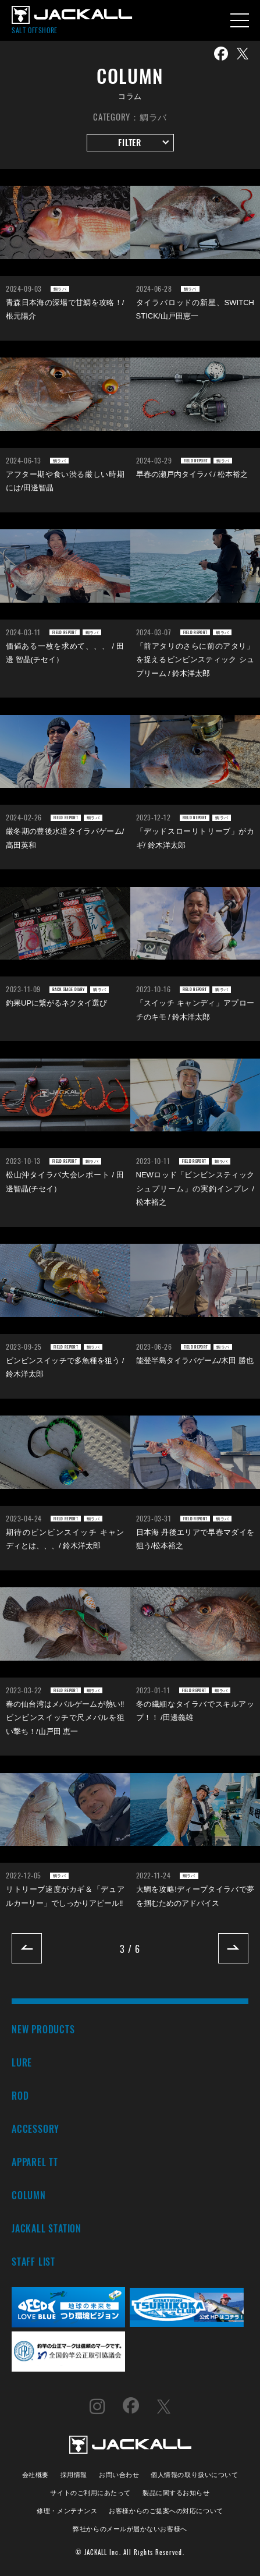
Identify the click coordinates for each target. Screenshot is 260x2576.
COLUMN (29, 2195)
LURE (22, 2062)
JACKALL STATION (46, 2228)
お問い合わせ (119, 2473)
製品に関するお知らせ (176, 2491)
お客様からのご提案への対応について (166, 2509)
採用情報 (73, 2473)
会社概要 (35, 2473)
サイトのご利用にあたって (90, 2491)
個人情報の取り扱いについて (194, 2473)
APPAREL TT (35, 2162)
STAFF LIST (33, 2261)
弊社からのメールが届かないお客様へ (130, 2527)
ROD (20, 2095)
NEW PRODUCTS (43, 2029)
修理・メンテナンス (67, 2509)
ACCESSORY (35, 2128)
